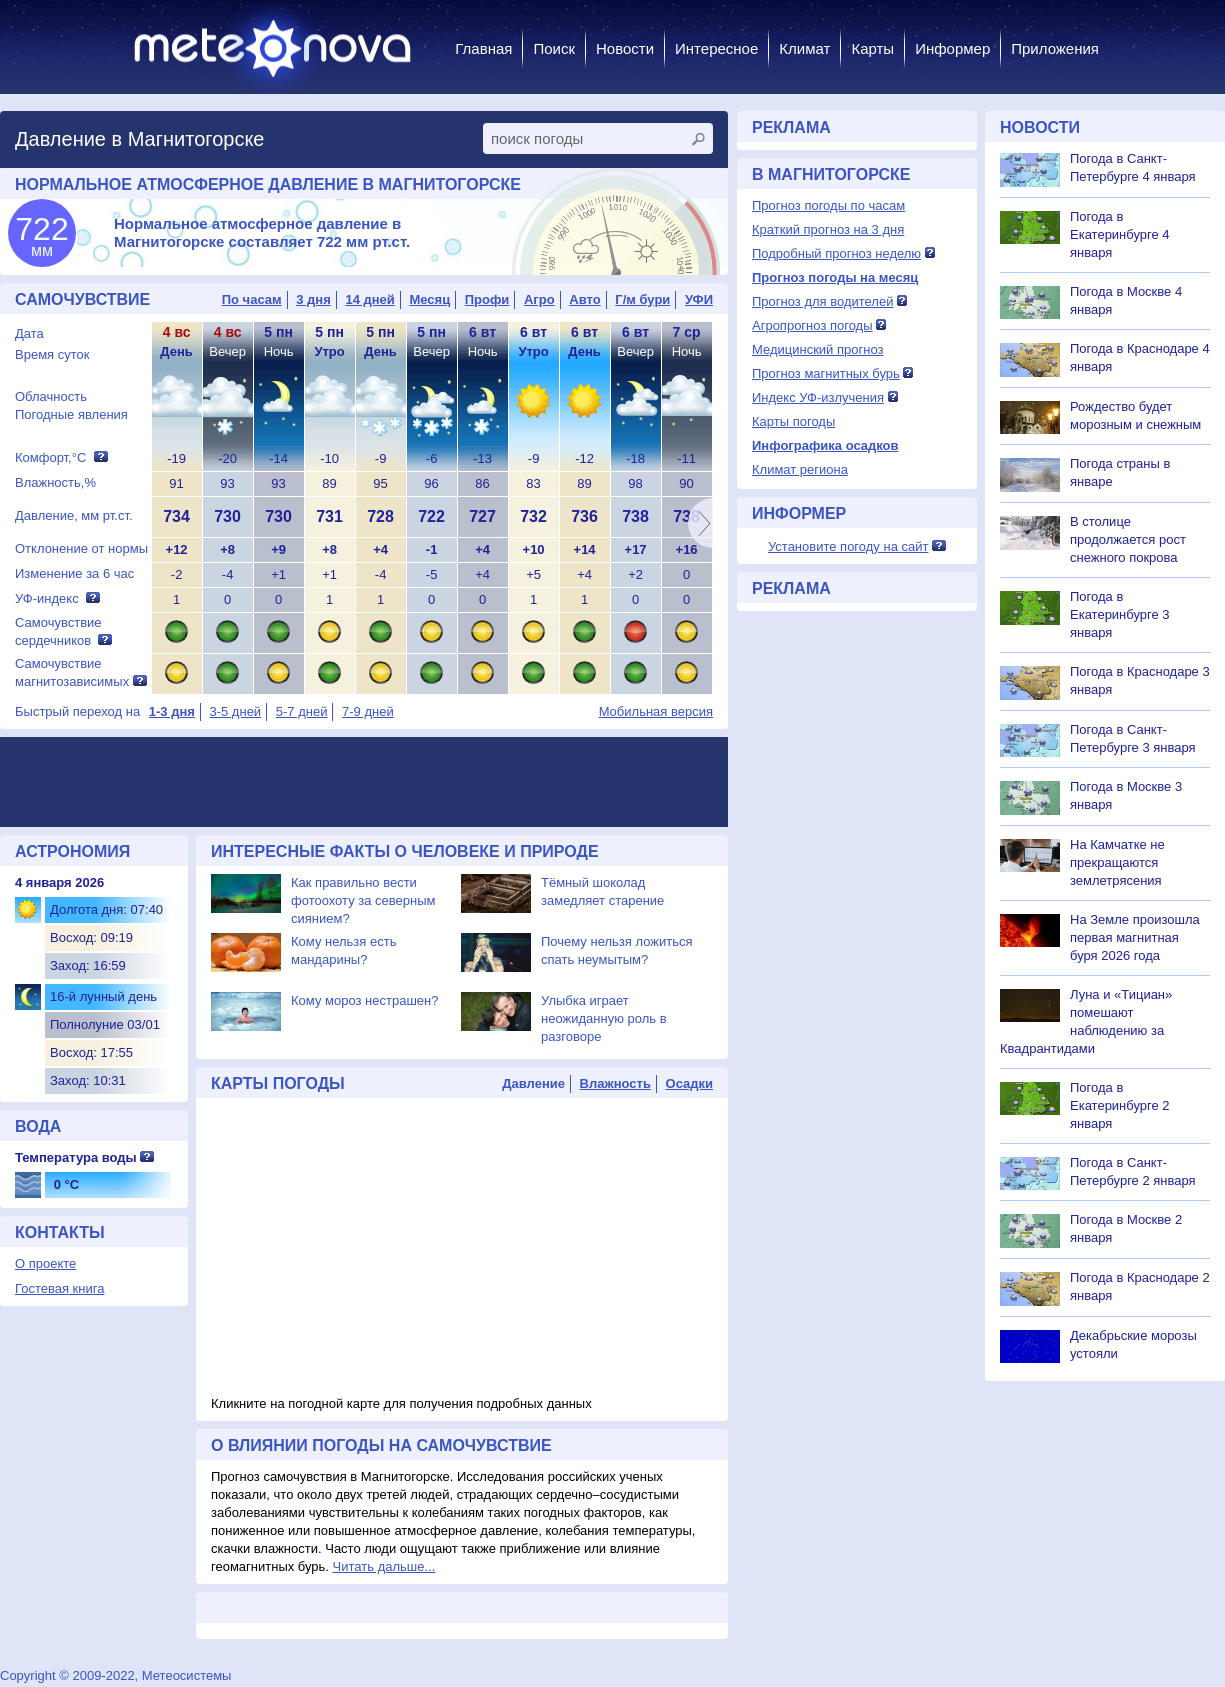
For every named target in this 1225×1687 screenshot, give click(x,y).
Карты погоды (793, 421)
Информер (952, 48)
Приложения (1055, 48)
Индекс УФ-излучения (818, 397)
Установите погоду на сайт (848, 546)
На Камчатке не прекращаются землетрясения (1117, 862)
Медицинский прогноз (817, 349)
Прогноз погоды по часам (828, 205)
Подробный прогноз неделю (836, 253)
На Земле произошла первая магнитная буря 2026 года (1135, 937)
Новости (625, 48)
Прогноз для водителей (822, 301)
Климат (804, 48)
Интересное (716, 48)
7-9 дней (368, 711)
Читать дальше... (384, 1566)
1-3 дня (172, 711)
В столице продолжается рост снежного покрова (1128, 539)
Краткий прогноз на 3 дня (828, 229)
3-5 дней (235, 711)
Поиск (554, 48)
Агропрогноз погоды (812, 325)
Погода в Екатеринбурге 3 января (1120, 614)
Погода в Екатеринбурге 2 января (1120, 1105)
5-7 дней (302, 711)
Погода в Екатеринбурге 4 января (1120, 234)
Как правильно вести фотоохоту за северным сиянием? (363, 900)
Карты (872, 48)
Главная (483, 48)
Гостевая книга (59, 1288)
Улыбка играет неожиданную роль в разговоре (604, 1018)
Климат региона (800, 469)
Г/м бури (642, 299)
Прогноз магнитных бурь (826, 373)
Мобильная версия (656, 711)
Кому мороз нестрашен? (364, 1000)
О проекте (45, 1263)
